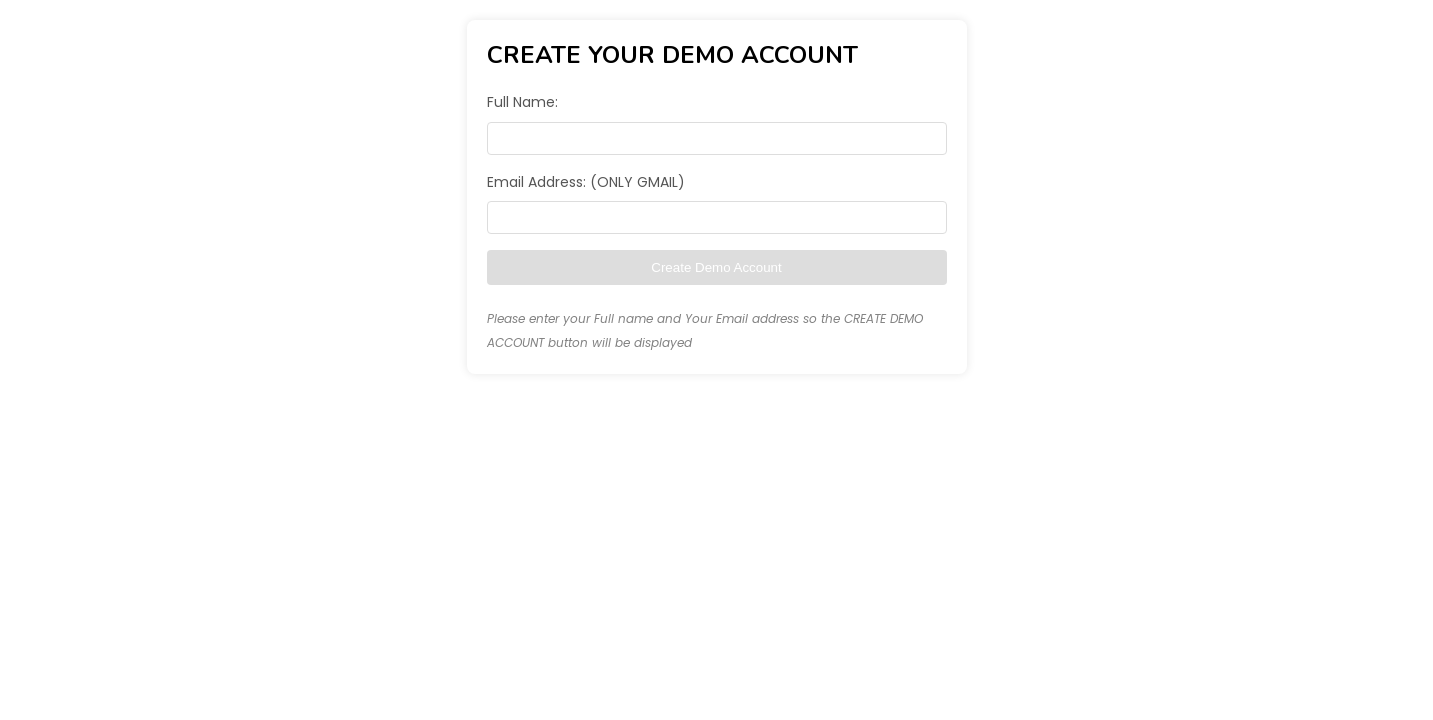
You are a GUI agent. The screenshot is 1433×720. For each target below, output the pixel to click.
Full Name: (522, 102)
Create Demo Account (716, 267)
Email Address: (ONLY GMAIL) (586, 182)
